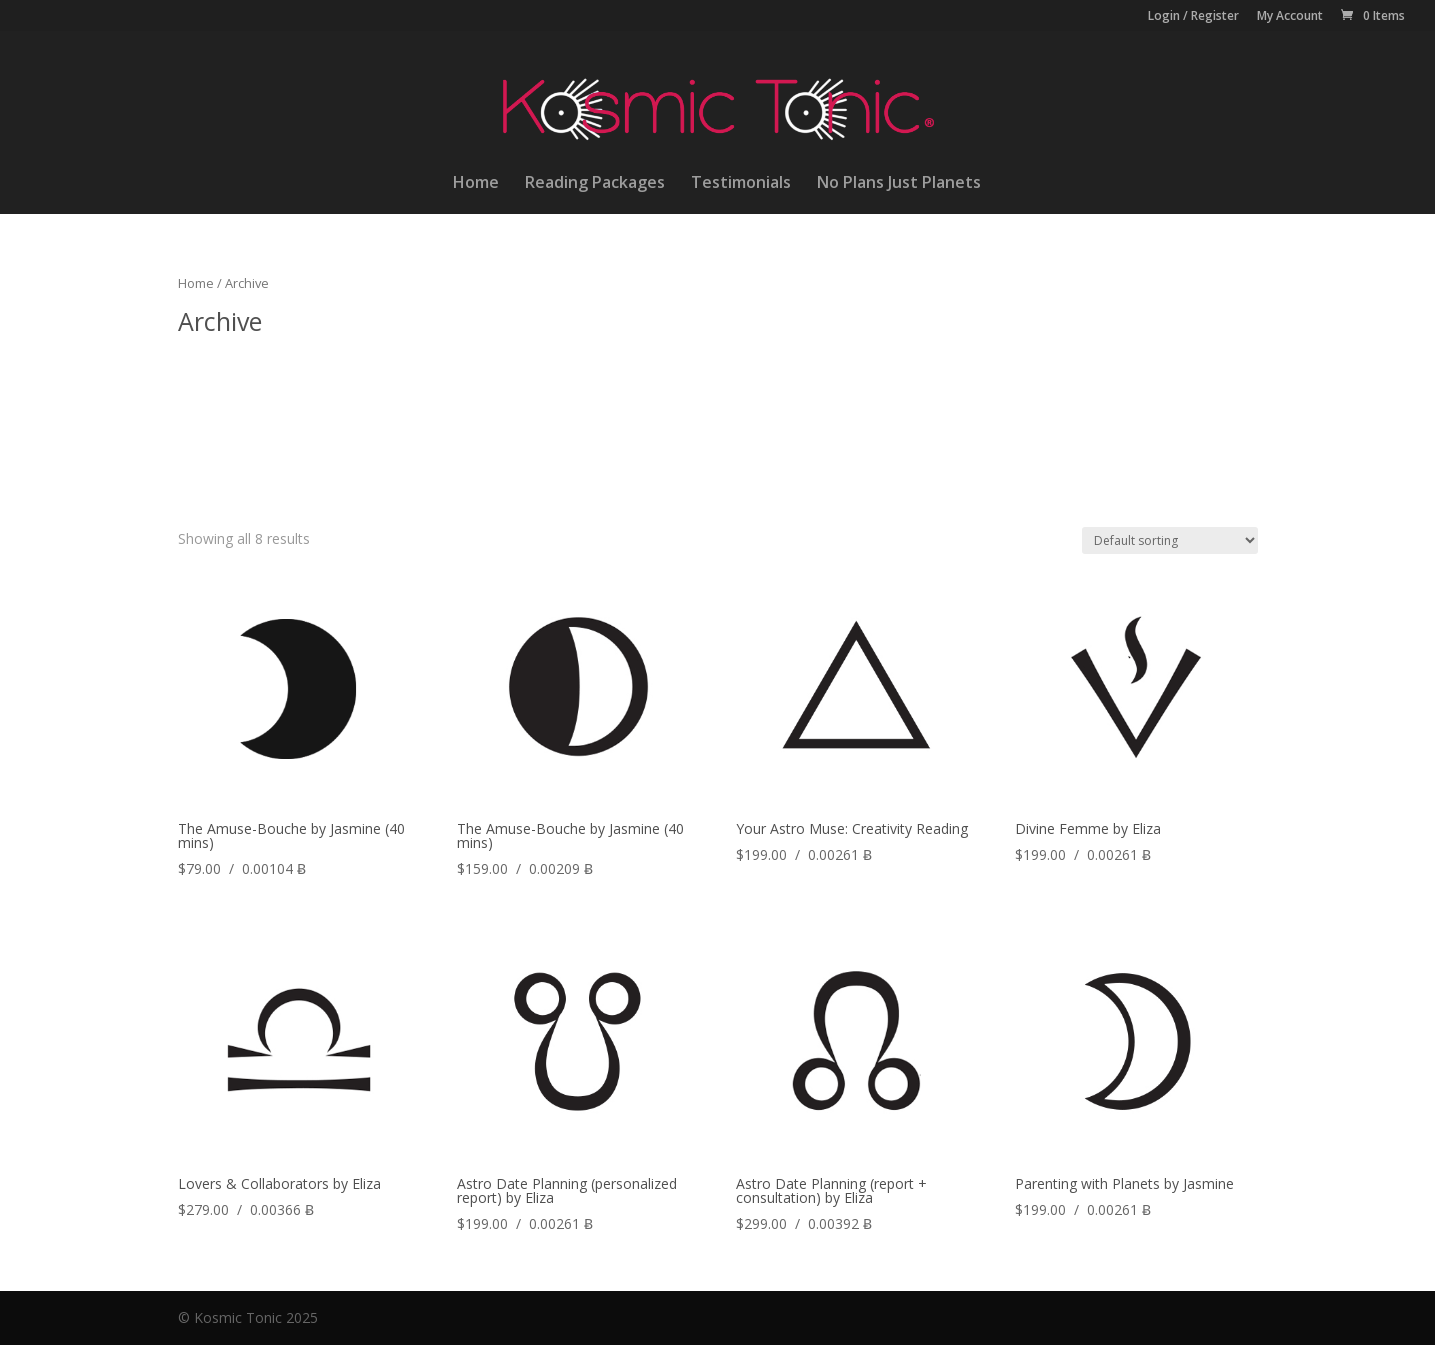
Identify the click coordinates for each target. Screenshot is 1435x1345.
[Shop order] (1170, 540)
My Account (1290, 17)
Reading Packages (595, 184)
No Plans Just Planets (899, 184)
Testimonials (741, 184)
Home (476, 184)
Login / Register (1193, 17)
